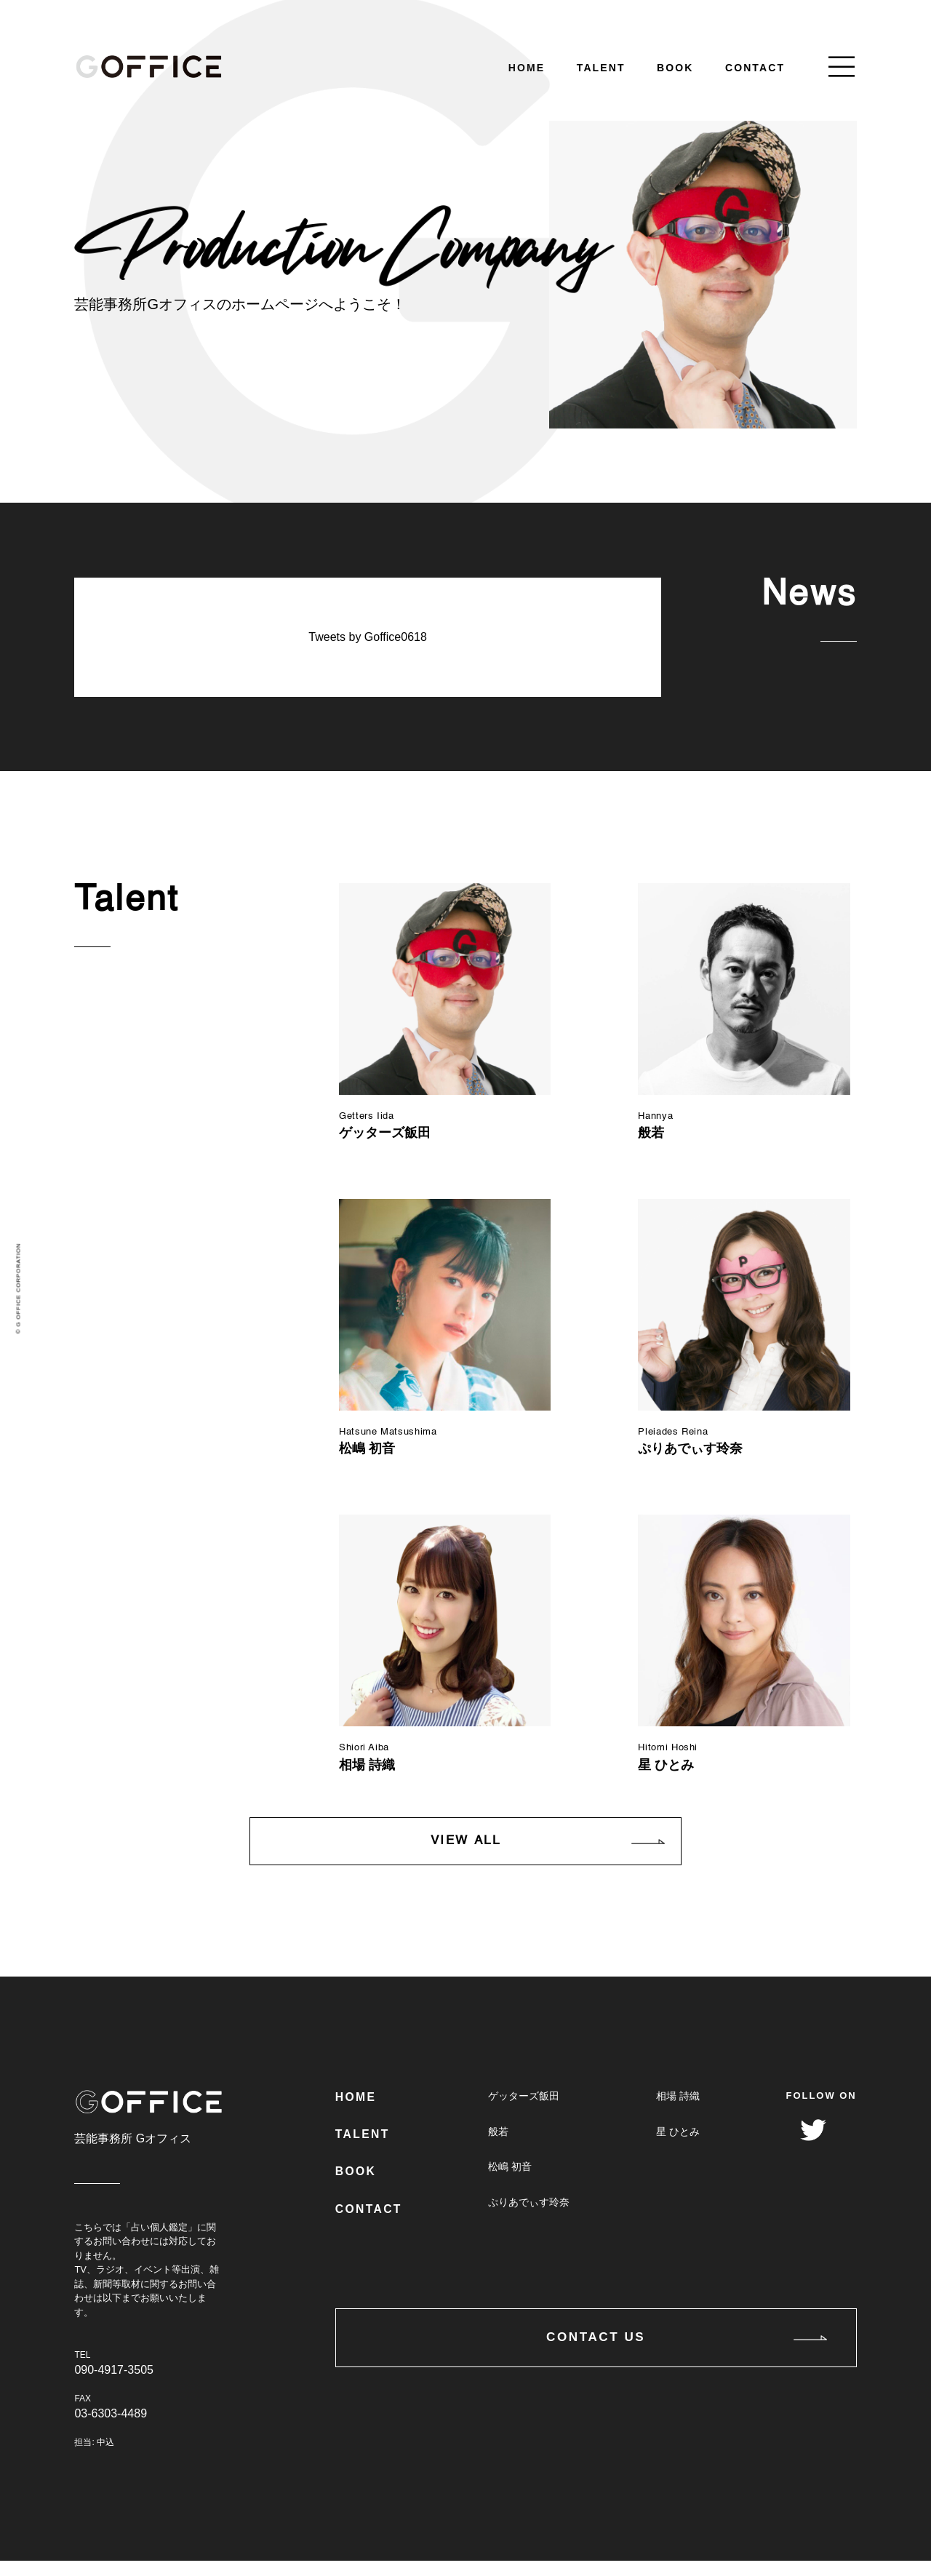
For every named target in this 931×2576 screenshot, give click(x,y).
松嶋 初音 (508, 2185)
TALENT (601, 67)
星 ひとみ (677, 2148)
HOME (526, 67)
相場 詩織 (677, 2111)
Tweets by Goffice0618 (367, 637)
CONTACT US (595, 2375)
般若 (497, 2148)
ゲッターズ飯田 (522, 2111)
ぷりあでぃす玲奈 (527, 2222)
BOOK (675, 67)
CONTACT (755, 67)
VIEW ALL (465, 1855)
